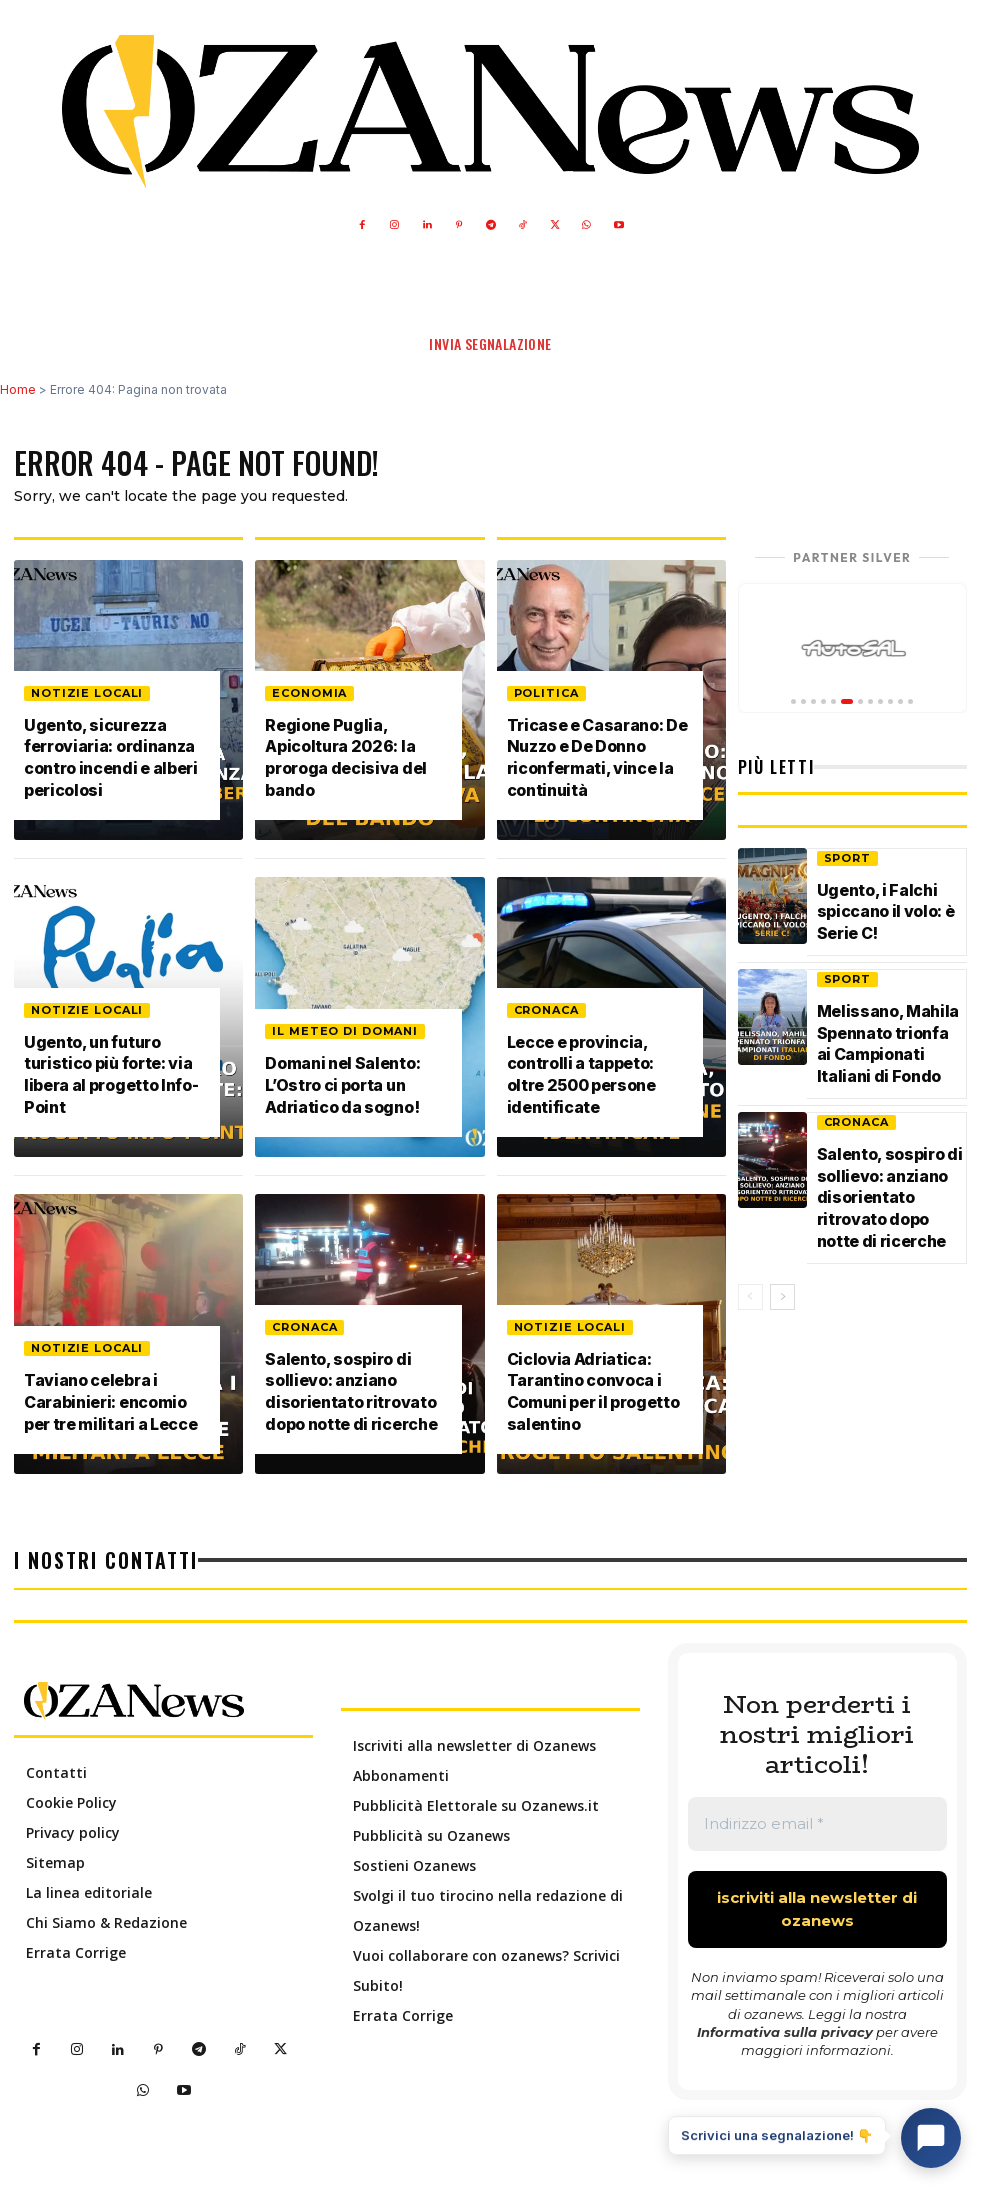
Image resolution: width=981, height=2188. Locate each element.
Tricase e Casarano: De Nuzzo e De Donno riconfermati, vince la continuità (599, 760)
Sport (847, 858)
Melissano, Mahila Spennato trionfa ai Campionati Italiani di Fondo (889, 1039)
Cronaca (304, 1331)
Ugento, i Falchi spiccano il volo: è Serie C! (887, 911)
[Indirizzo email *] (817, 1824)
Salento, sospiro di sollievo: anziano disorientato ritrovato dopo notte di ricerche (352, 1394)
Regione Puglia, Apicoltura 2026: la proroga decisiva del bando (347, 760)
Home (18, 389)
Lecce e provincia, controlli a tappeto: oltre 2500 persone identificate (582, 1077)
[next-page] (782, 1306)
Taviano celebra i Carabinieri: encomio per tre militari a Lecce (112, 1404)
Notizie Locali (87, 697)
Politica (546, 697)
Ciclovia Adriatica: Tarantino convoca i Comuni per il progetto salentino (595, 1394)
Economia (309, 697)
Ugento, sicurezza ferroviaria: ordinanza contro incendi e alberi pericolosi (112, 760)
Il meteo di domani (345, 1034)
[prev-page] (750, 1306)
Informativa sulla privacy (785, 2032)
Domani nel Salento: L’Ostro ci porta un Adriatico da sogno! (343, 1087)
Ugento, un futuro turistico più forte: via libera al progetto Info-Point (112, 1077)
